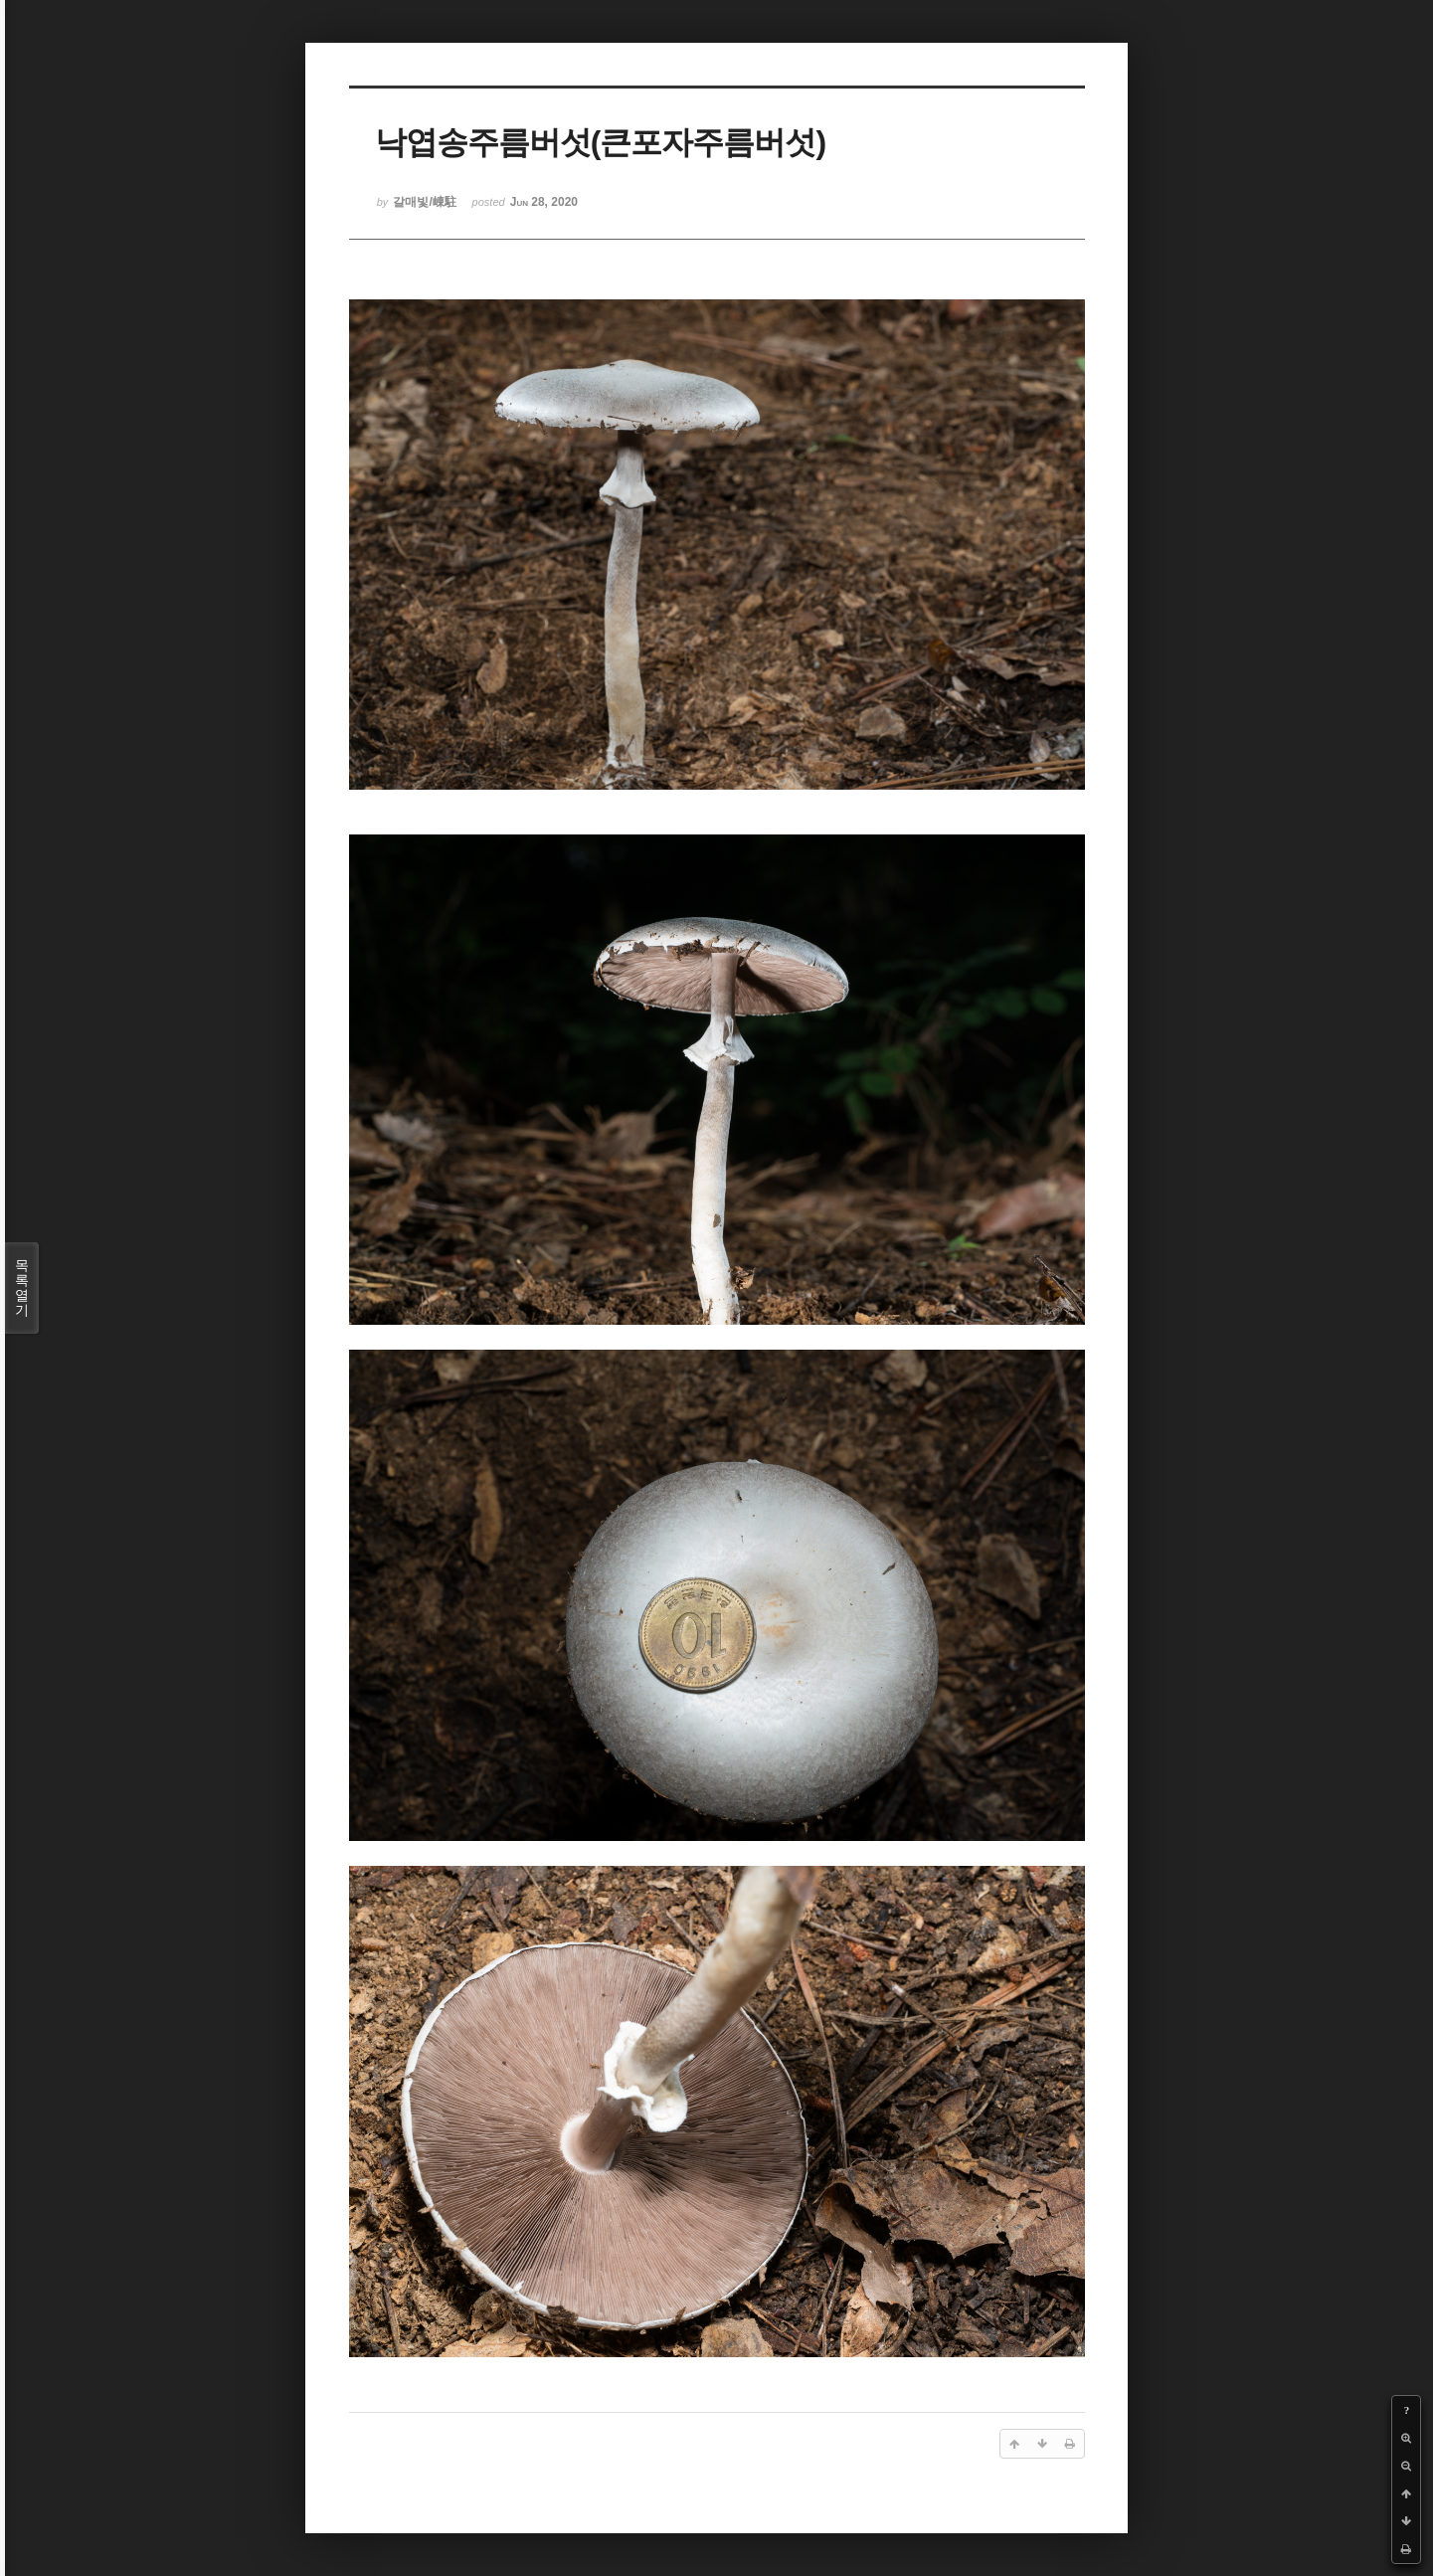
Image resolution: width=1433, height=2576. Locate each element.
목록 (22, 1287)
